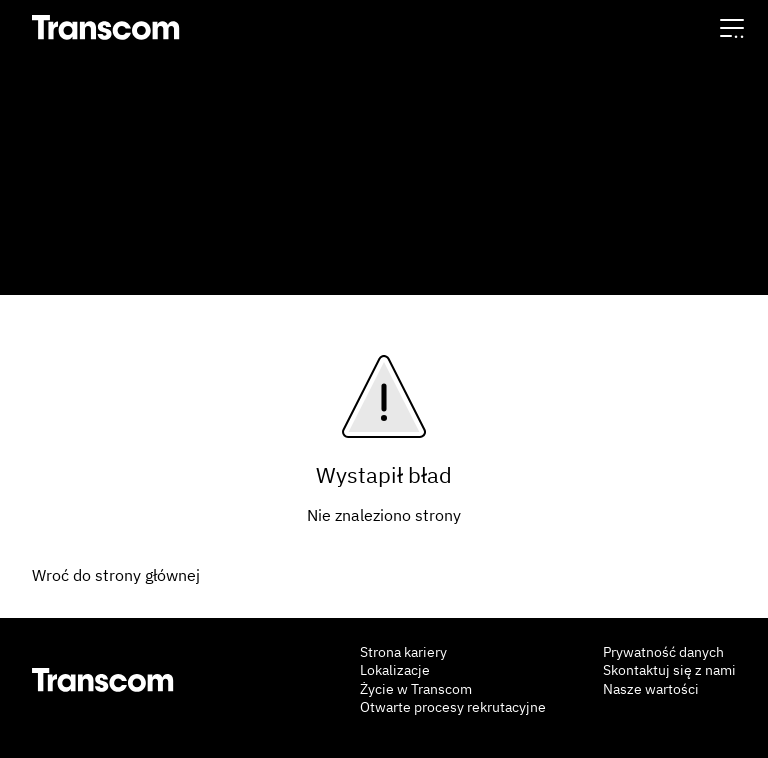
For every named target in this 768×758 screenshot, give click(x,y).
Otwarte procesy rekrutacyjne (453, 707)
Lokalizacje (395, 670)
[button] (732, 27)
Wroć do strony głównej (116, 575)
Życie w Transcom (416, 689)
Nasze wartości (651, 689)
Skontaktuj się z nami (669, 670)
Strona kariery (403, 652)
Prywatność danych (663, 652)
